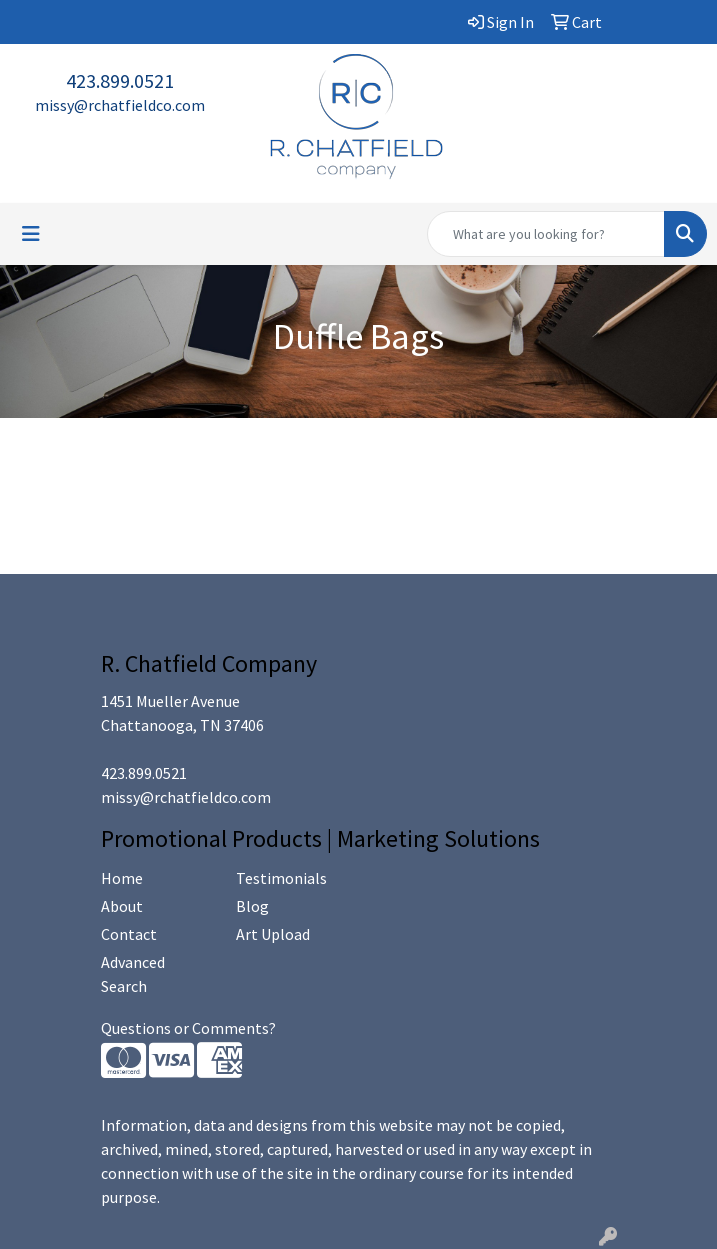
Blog (252, 906)
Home (122, 878)
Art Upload (273, 934)
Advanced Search (133, 974)
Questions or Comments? (188, 1028)
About (122, 906)
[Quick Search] (546, 234)
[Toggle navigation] (31, 234)
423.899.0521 (120, 80)
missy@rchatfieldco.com (120, 105)
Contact (129, 934)
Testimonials (281, 878)
